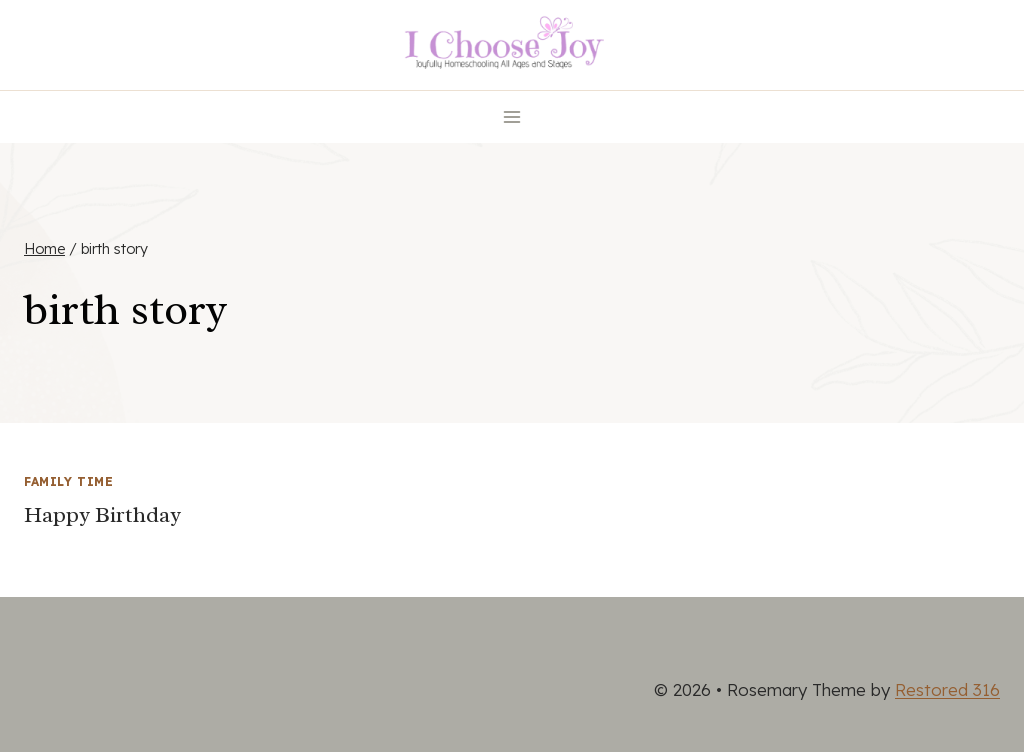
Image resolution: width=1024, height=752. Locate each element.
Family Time (69, 481)
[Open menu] (512, 116)
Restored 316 (947, 689)
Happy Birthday (102, 515)
